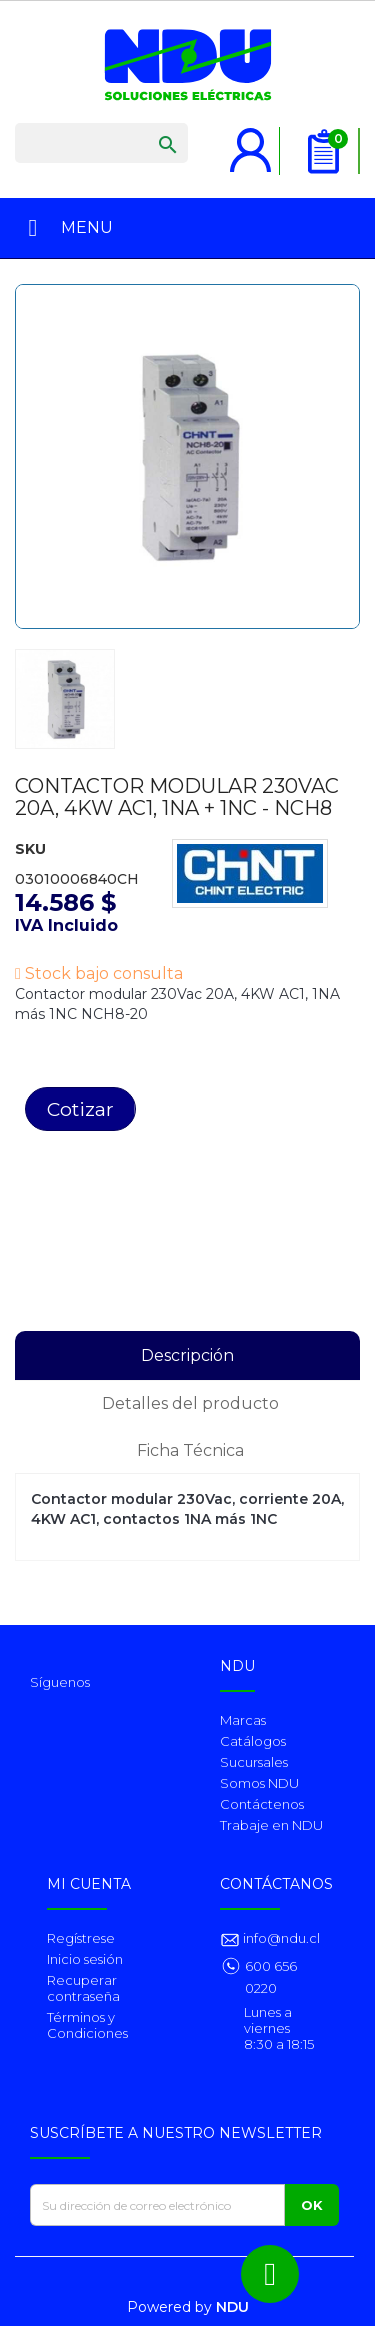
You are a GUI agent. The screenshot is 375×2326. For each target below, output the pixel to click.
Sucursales (254, 1762)
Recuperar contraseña (83, 1988)
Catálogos (253, 1741)
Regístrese (81, 1938)
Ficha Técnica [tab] (190, 1450)
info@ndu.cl (280, 1938)
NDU (232, 2307)
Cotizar (80, 1109)
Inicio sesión (85, 1959)
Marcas (243, 1720)
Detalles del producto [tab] (190, 1403)
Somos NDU (259, 1783)
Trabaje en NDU (271, 1825)
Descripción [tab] (187, 1355)
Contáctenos (262, 1804)
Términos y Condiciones (87, 2025)
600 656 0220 (271, 1977)
